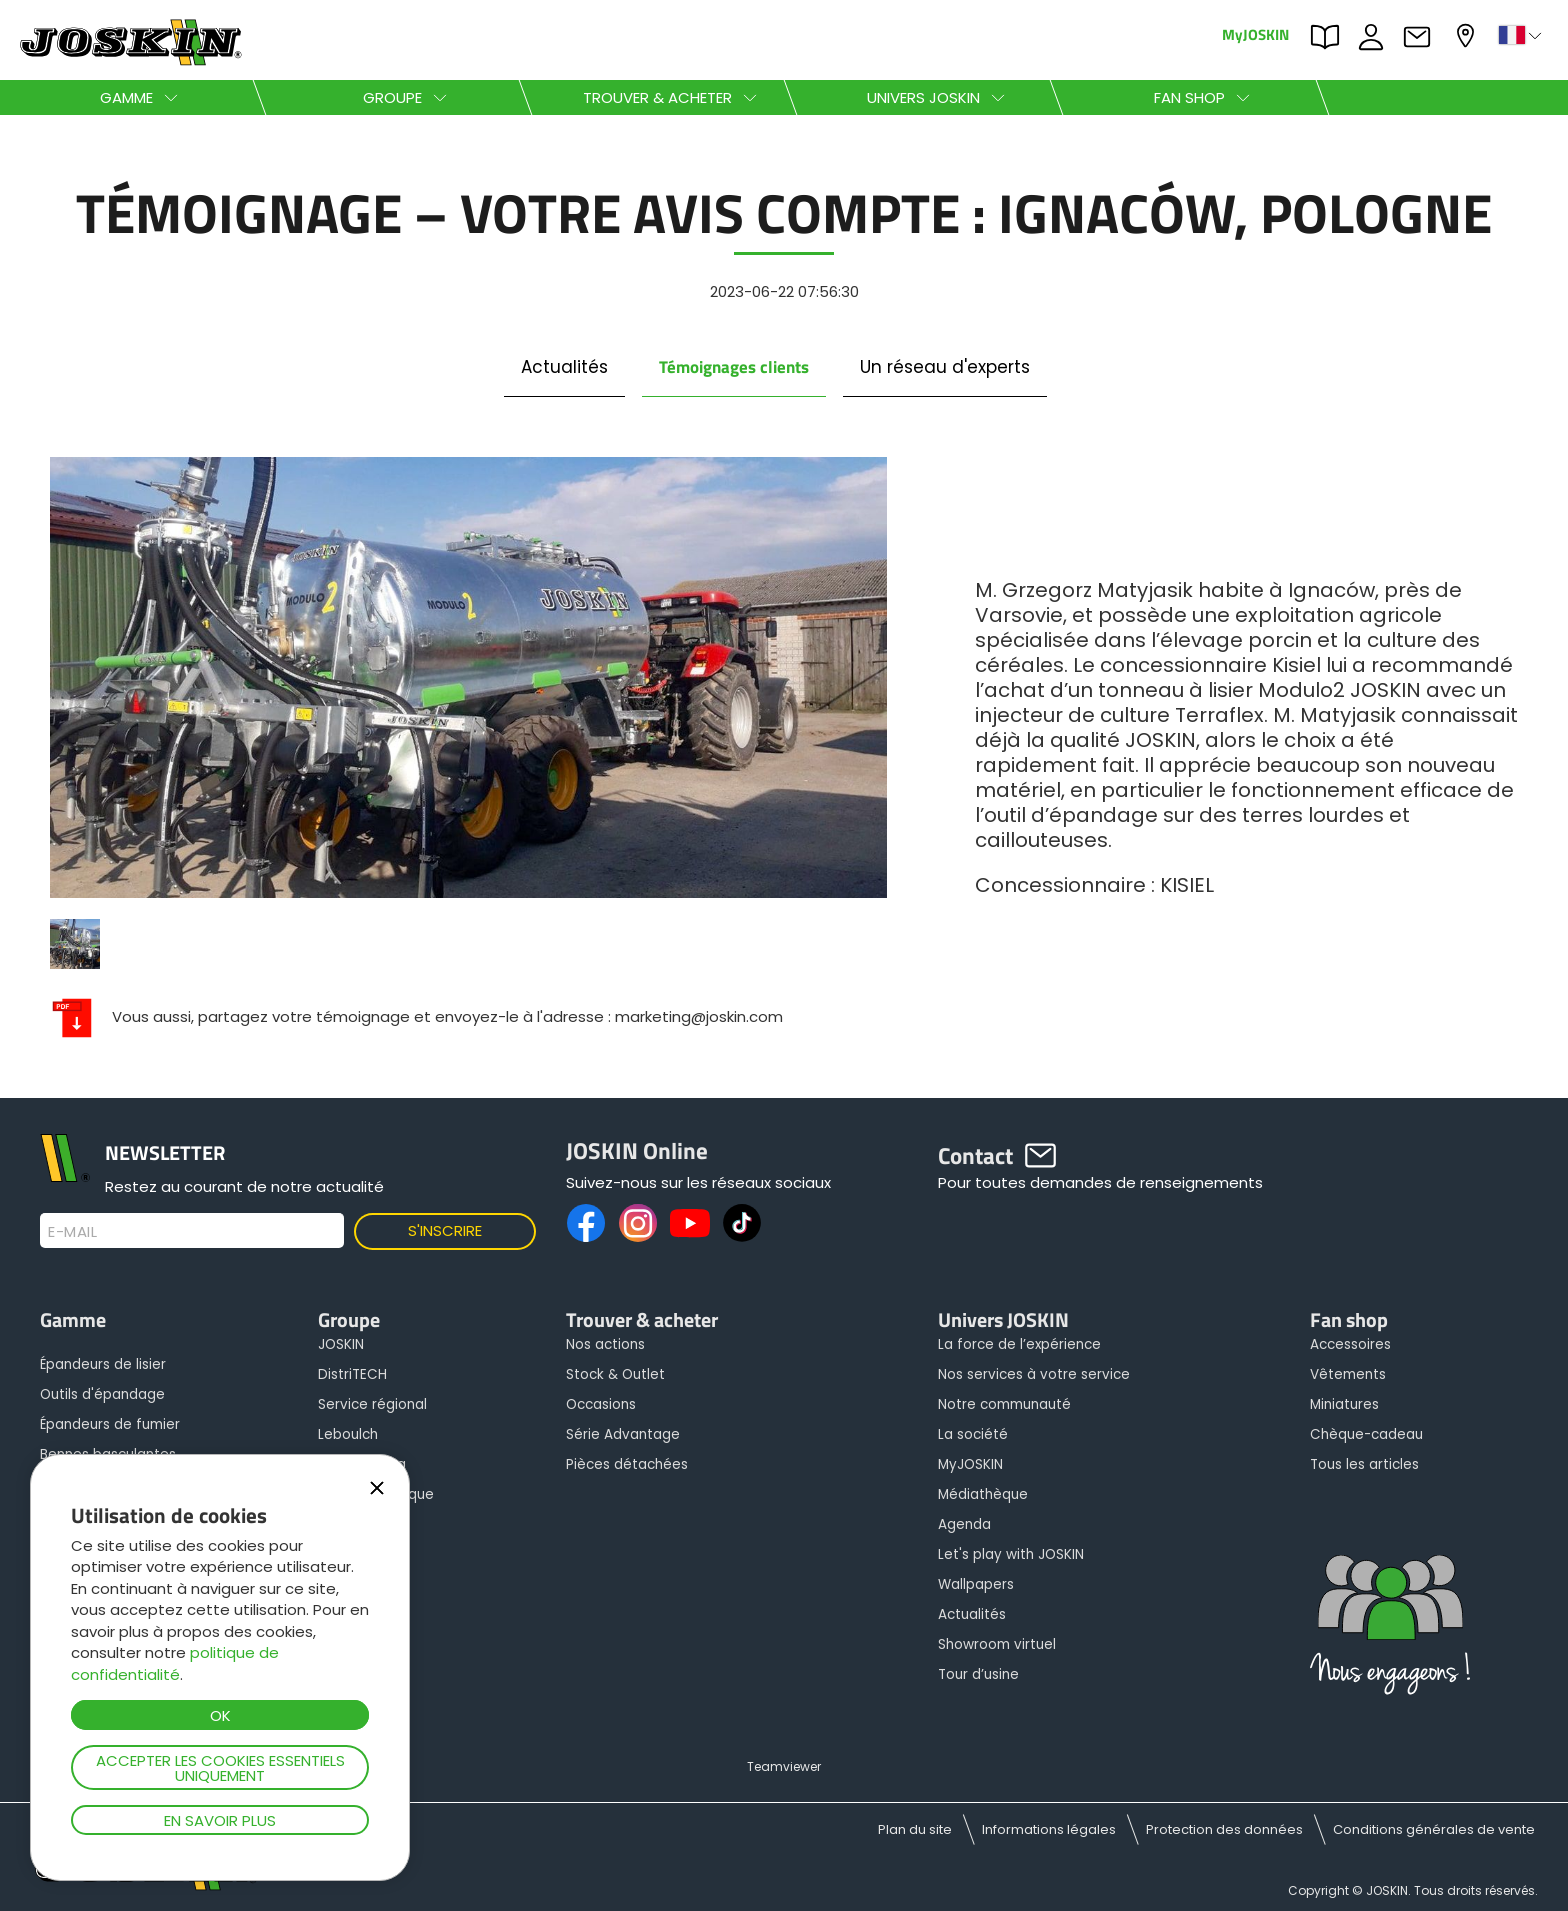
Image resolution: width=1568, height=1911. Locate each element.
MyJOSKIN (1255, 33)
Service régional (372, 1404)
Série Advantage (623, 1434)
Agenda (964, 1524)
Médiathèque (983, 1494)
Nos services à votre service (1034, 1374)
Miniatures (1344, 1404)
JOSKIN (341, 1344)
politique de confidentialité (175, 1663)
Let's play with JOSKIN (1011, 1554)
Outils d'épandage (102, 1394)
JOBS (1376, 37)
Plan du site (915, 1829)
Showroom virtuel (997, 1644)
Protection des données (1224, 1829)
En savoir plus (220, 1820)
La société (973, 1434)
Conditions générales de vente (1434, 1829)
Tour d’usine (978, 1674)
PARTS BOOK (1330, 37)
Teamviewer (784, 1766)
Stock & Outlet (615, 1374)
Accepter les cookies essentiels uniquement (220, 1768)
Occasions (601, 1404)
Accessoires (1350, 1344)
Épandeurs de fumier (110, 1424)
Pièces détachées (627, 1464)
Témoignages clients (734, 367)
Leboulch (348, 1434)
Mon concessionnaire (1468, 35)
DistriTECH (352, 1374)
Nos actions (605, 1344)
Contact (1422, 37)
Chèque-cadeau (1366, 1434)
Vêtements (1348, 1374)
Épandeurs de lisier (103, 1364)
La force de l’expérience (1019, 1344)
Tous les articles (1364, 1464)
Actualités (564, 367)
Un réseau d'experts (945, 367)
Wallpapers (976, 1584)
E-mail (72, 1232)
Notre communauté (1004, 1404)
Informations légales (1049, 1829)
